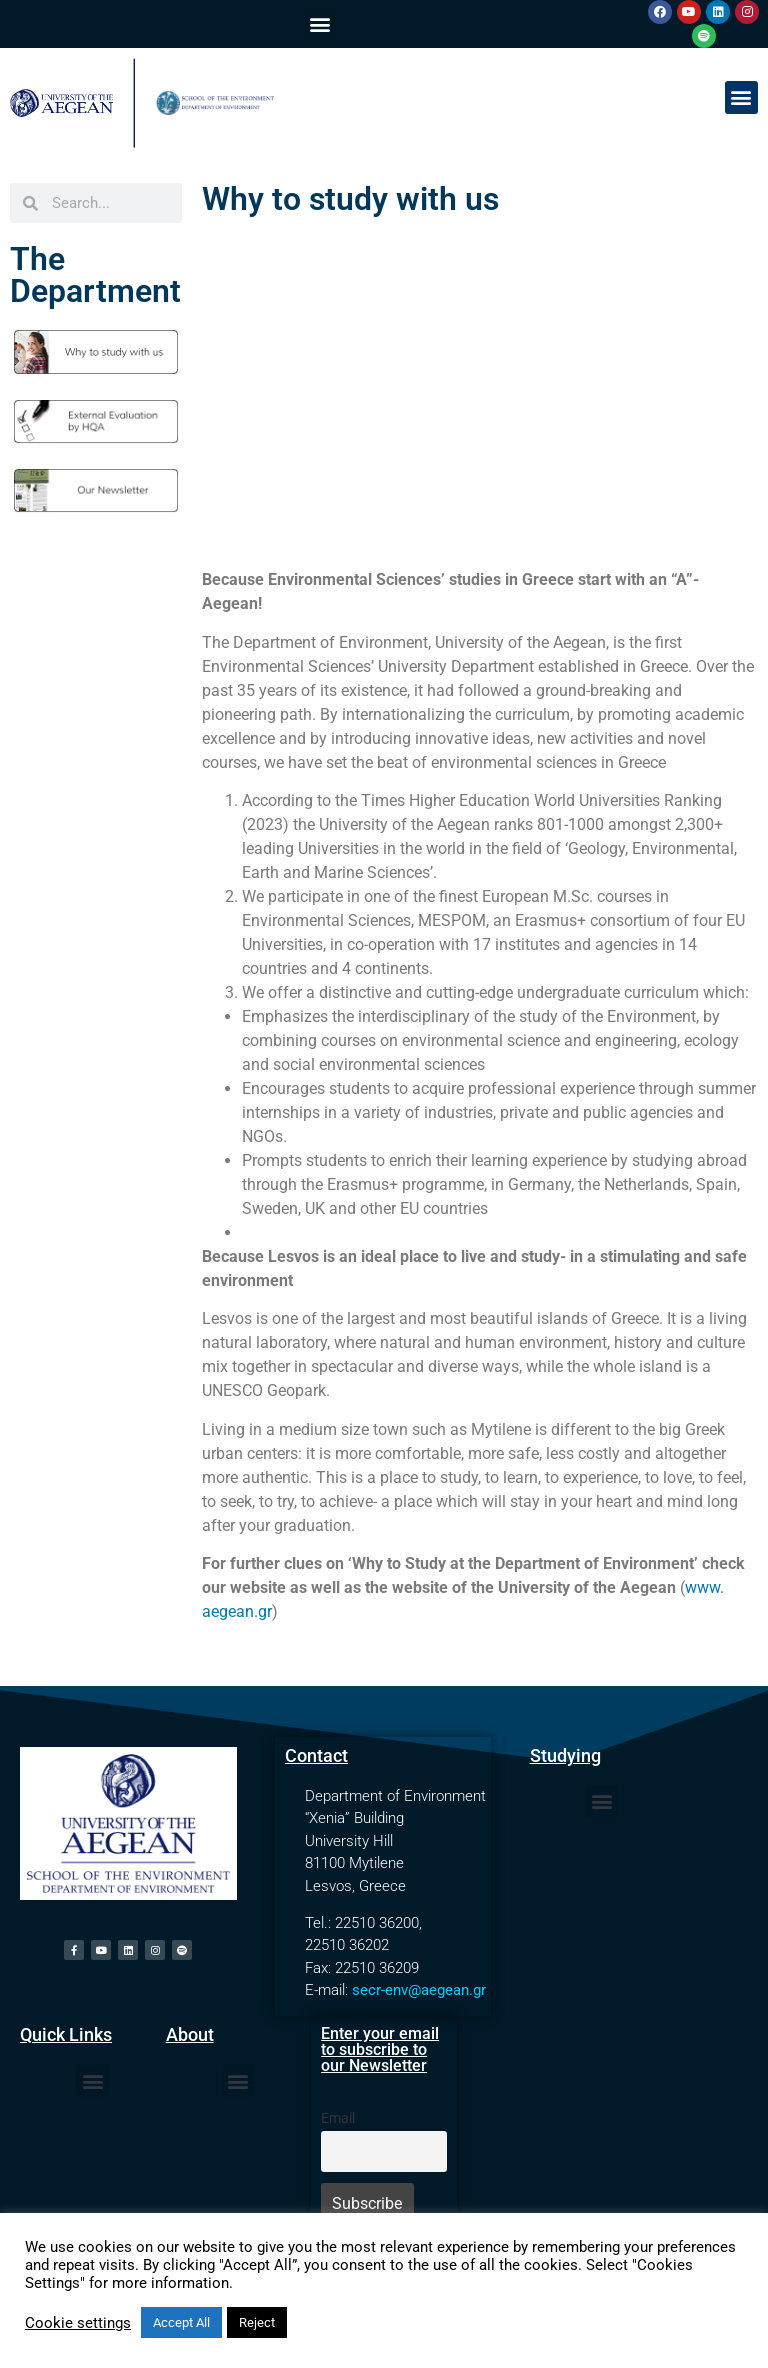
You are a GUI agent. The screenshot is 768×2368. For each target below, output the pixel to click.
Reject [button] (257, 2322)
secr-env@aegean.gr (419, 1990)
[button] (320, 24)
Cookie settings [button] (78, 2323)
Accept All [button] (181, 2322)
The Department (95, 275)
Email (338, 2118)
